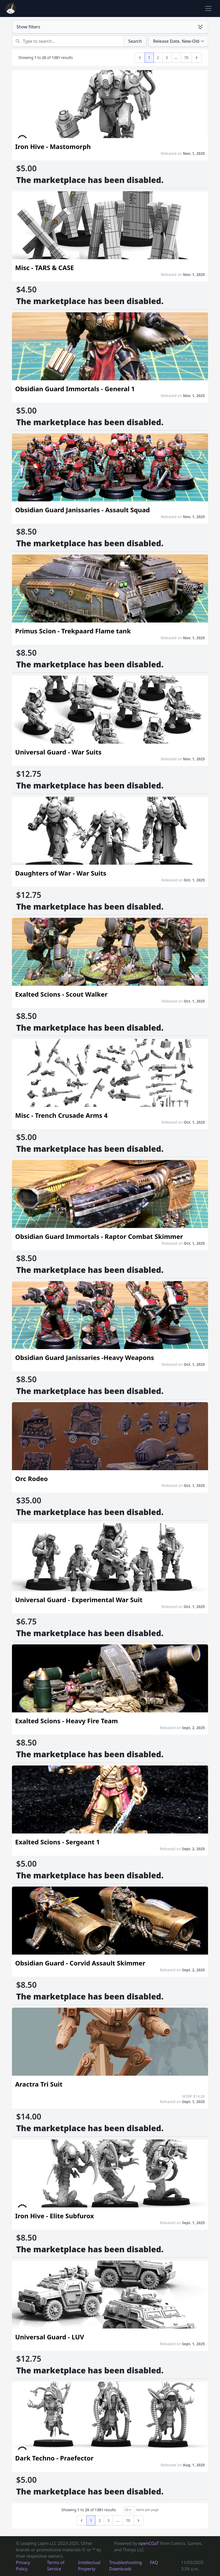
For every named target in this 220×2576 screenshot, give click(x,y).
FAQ (154, 2562)
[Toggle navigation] (208, 8)
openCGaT (149, 2543)
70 (186, 57)
